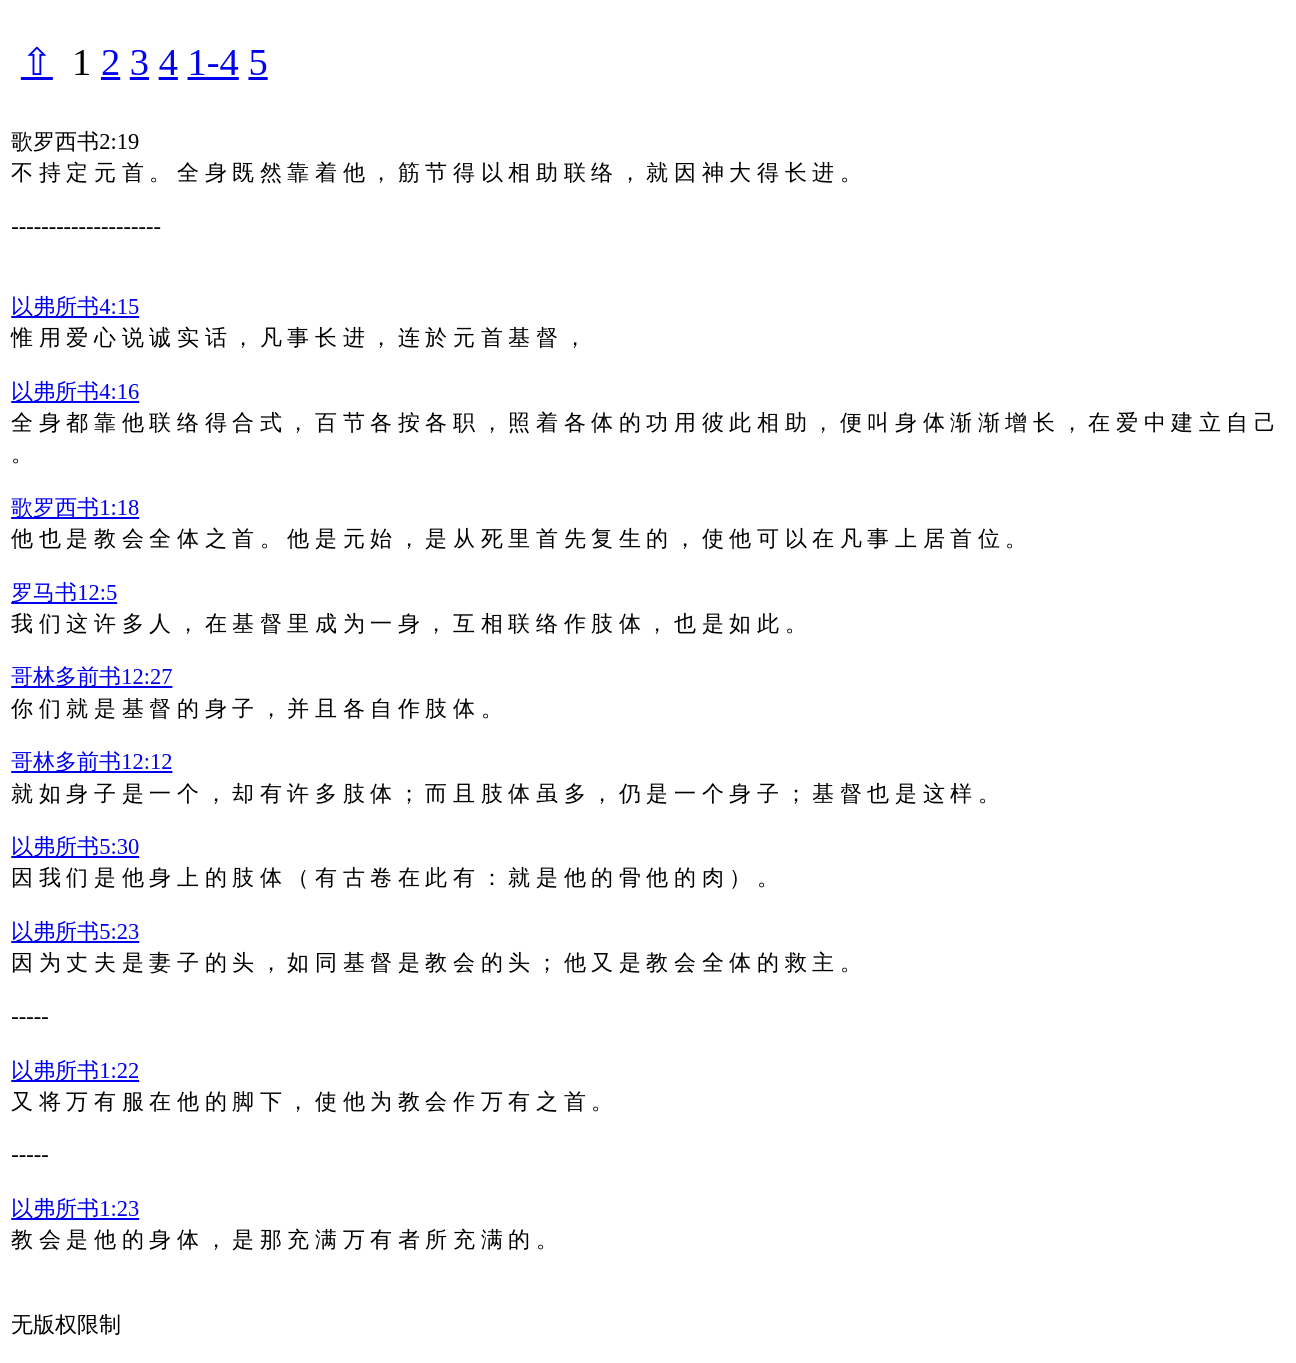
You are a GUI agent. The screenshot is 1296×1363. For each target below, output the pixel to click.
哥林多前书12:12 (91, 761)
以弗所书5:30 (75, 846)
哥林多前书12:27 (91, 676)
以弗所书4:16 (75, 391)
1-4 (213, 62)
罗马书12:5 (64, 592)
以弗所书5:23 (75, 931)
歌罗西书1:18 (75, 507)
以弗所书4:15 (75, 306)
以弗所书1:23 (75, 1208)
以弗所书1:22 (75, 1070)
